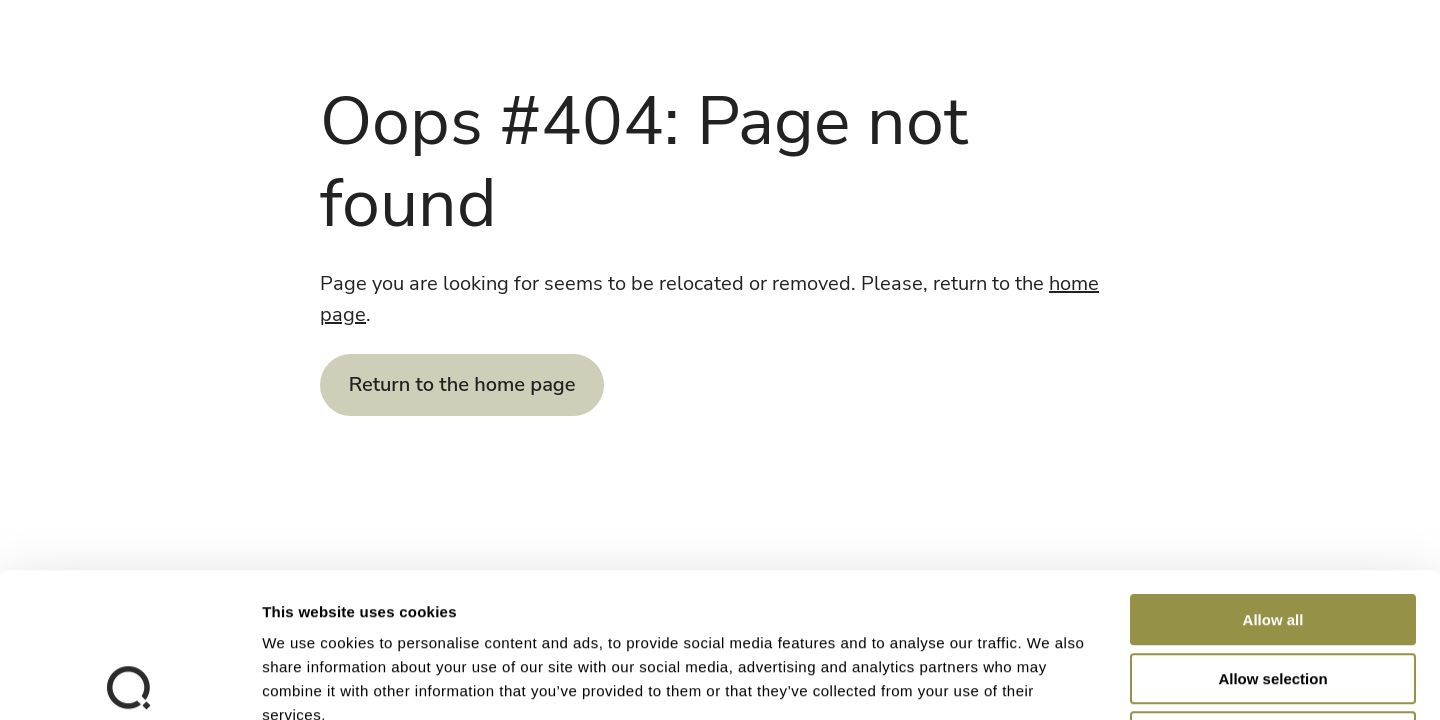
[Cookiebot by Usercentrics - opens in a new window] (129, 681)
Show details (1049, 680)
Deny (1273, 592)
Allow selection (1272, 534)
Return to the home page (462, 384)
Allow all (1273, 475)
